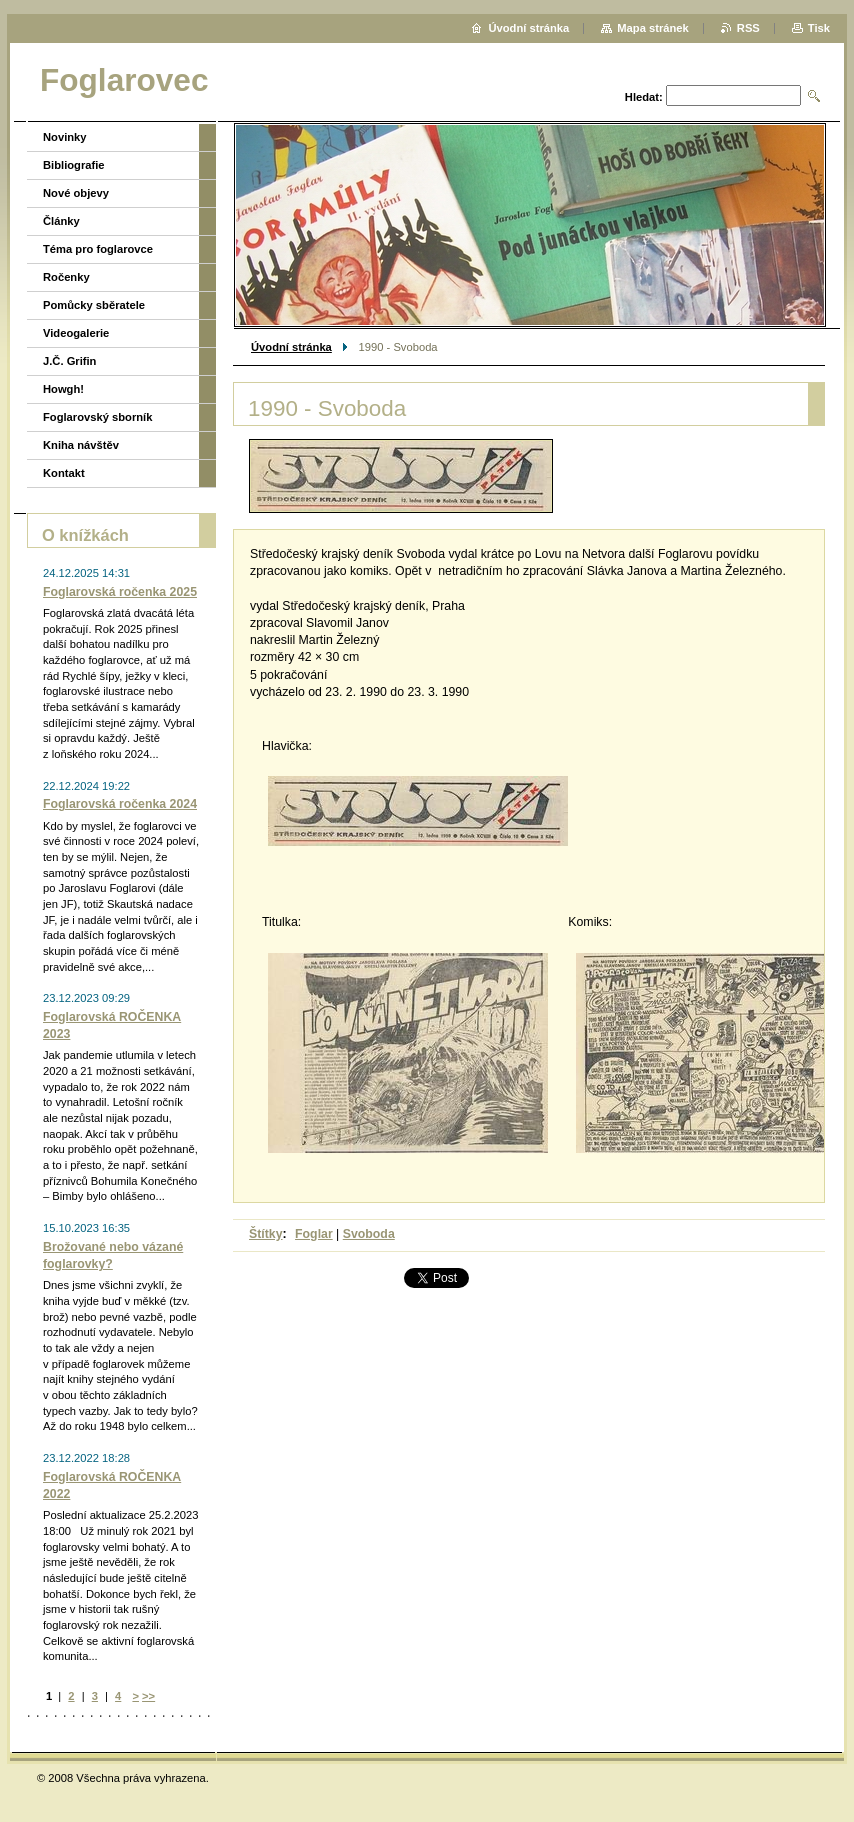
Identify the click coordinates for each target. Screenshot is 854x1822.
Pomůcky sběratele (94, 305)
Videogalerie (76, 333)
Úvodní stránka (291, 347)
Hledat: (644, 97)
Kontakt (64, 473)
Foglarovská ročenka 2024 (120, 804)
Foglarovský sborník (97, 417)
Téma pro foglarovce (98, 249)
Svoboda (369, 1234)
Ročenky (66, 277)
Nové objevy (76, 193)
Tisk (819, 28)
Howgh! (63, 389)
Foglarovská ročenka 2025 (120, 592)
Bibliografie (74, 165)
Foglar (314, 1234)
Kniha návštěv (81, 445)
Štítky (266, 1234)
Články (61, 221)
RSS (748, 28)
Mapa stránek (653, 28)
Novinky (65, 137)
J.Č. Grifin (69, 361)
